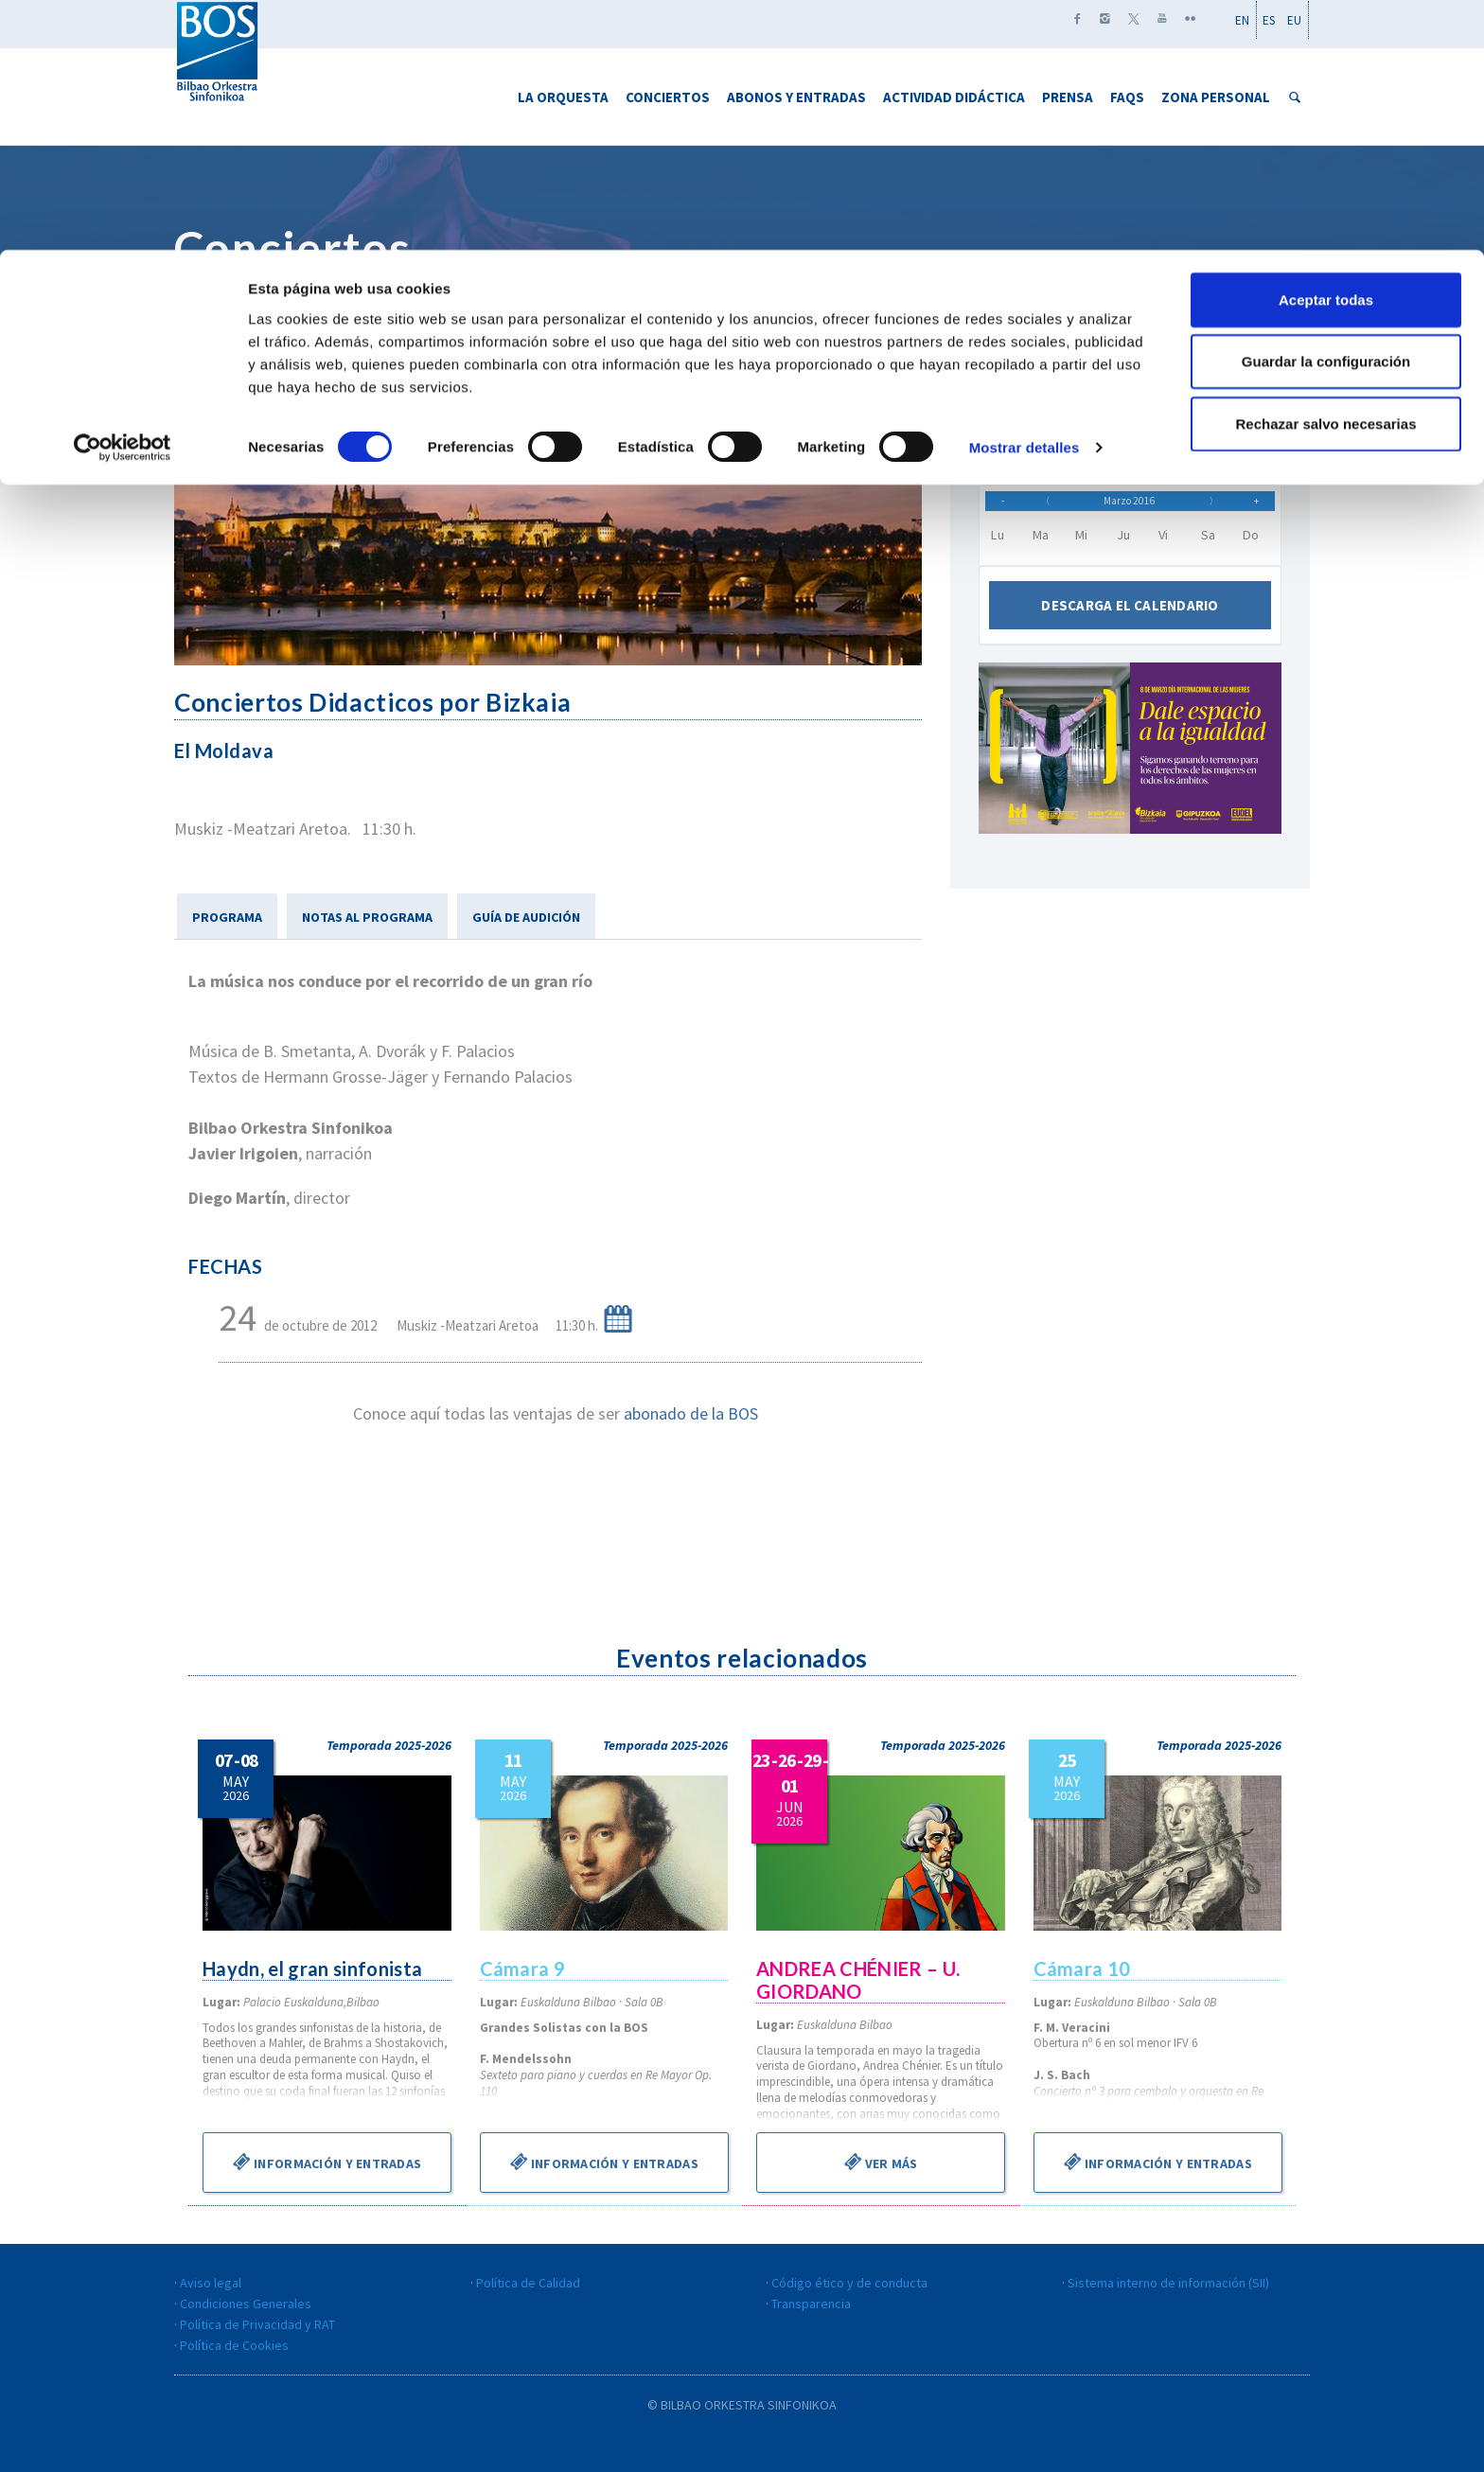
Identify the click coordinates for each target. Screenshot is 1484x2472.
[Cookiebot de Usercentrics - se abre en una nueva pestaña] (122, 199)
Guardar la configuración (1326, 112)
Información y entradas (327, 2161)
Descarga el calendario (1130, 618)
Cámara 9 (523, 1968)
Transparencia (811, 2303)
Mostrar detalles (1024, 198)
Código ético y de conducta (849, 2282)
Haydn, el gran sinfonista (315, 1968)
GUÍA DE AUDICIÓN (526, 917)
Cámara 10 (1083, 1968)
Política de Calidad (528, 2282)
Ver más (881, 2161)
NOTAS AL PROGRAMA (367, 917)
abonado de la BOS (691, 1413)
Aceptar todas (1326, 50)
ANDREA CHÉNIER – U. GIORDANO (859, 1980)
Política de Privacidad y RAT (257, 2324)
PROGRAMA (227, 917)
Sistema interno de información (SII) (1168, 2282)
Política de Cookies (234, 2345)
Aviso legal (210, 2282)
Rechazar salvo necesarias (1326, 174)
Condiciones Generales (245, 2303)
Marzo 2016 (1129, 507)
